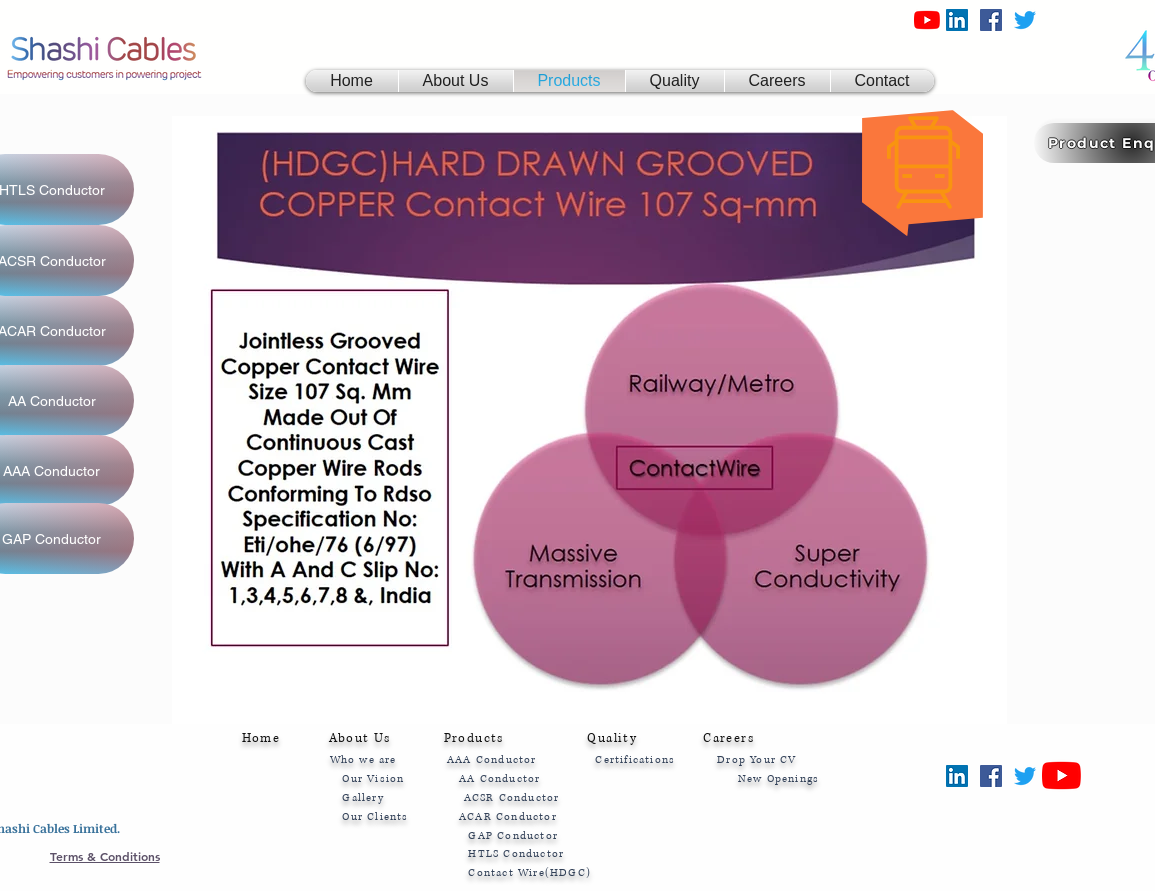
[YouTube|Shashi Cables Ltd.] (927, 20)
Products (478, 738)
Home (261, 738)
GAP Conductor (513, 835)
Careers (728, 738)
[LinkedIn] (957, 20)
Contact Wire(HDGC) (529, 872)
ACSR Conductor (512, 797)
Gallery (365, 797)
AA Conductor (506, 778)
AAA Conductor (492, 759)
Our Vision (373, 778)
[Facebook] (991, 20)
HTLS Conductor (516, 853)
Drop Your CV (755, 759)
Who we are (365, 759)
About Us (360, 738)
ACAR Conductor (508, 816)
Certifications (637, 759)
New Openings (778, 778)
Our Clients (375, 816)
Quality (612, 738)
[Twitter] (1025, 20)
